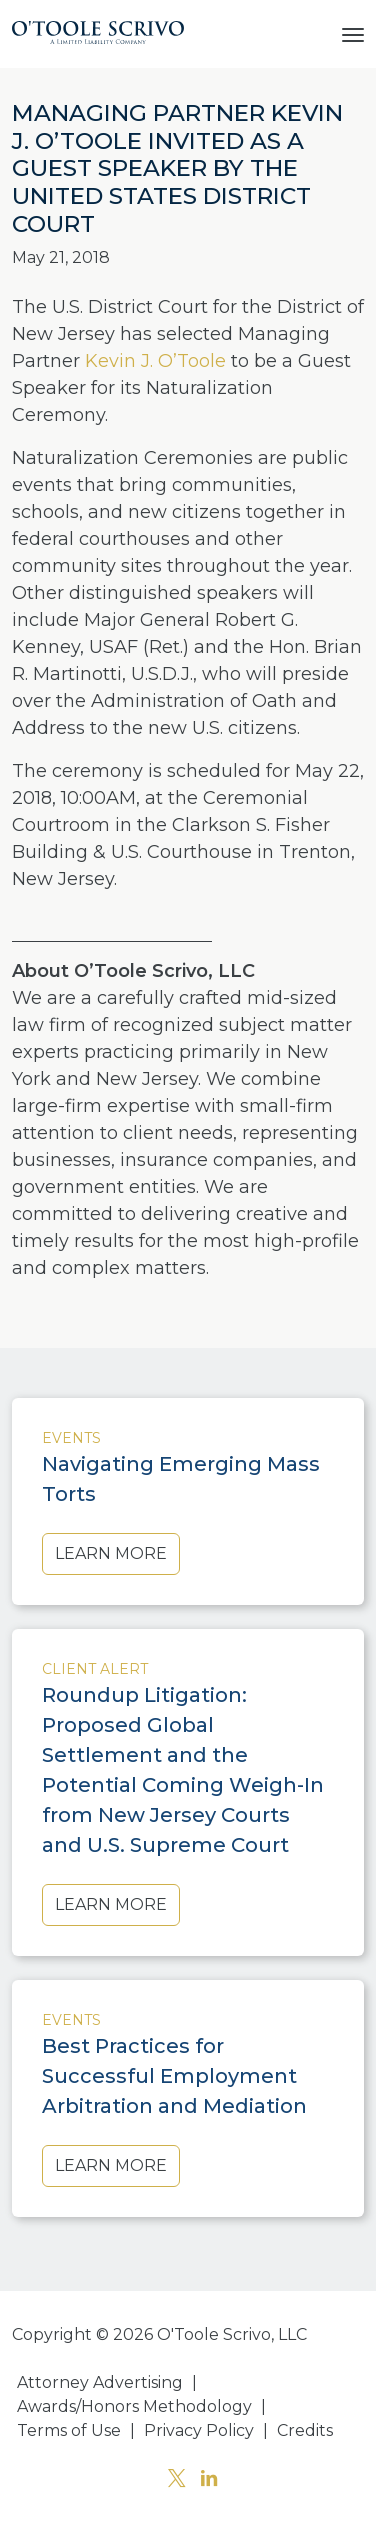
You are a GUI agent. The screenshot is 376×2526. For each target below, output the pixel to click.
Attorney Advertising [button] (100, 2382)
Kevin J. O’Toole (155, 361)
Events (71, 1438)
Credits (305, 2430)
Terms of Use (69, 2430)
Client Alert (95, 1669)
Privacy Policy (199, 2430)
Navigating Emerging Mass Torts (181, 1479)
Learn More (111, 1553)
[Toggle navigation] (353, 33)
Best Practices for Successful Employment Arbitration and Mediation (174, 2076)
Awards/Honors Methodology (134, 2406)
